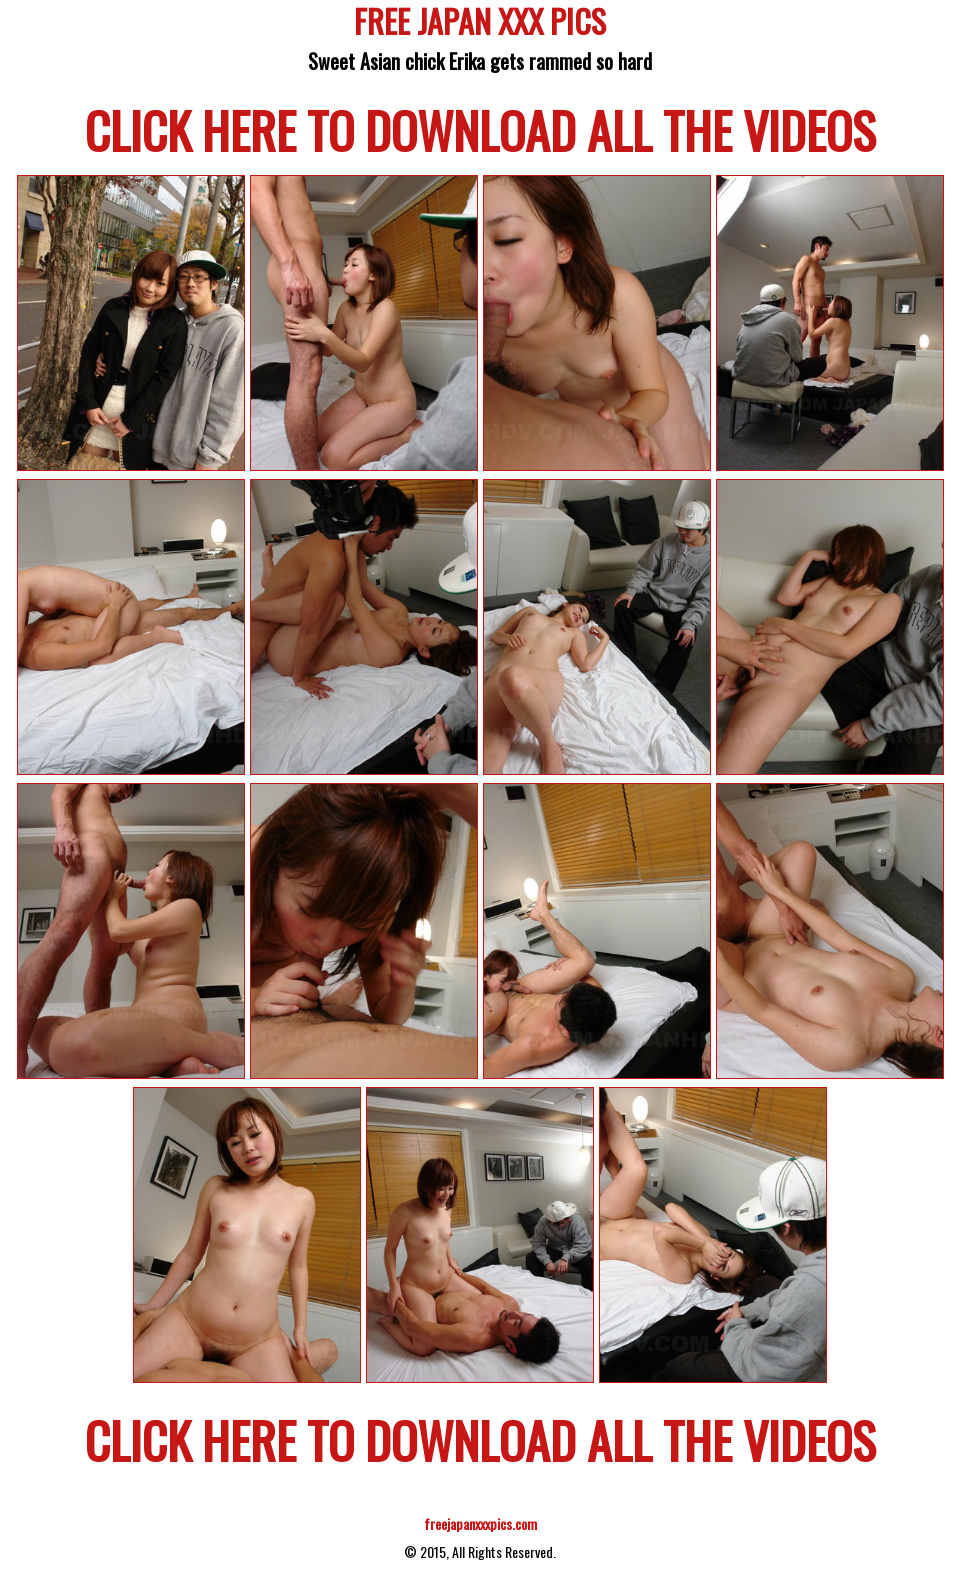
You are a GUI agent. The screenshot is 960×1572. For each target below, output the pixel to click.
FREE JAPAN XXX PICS (480, 24)
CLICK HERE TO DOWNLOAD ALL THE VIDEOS (480, 129)
